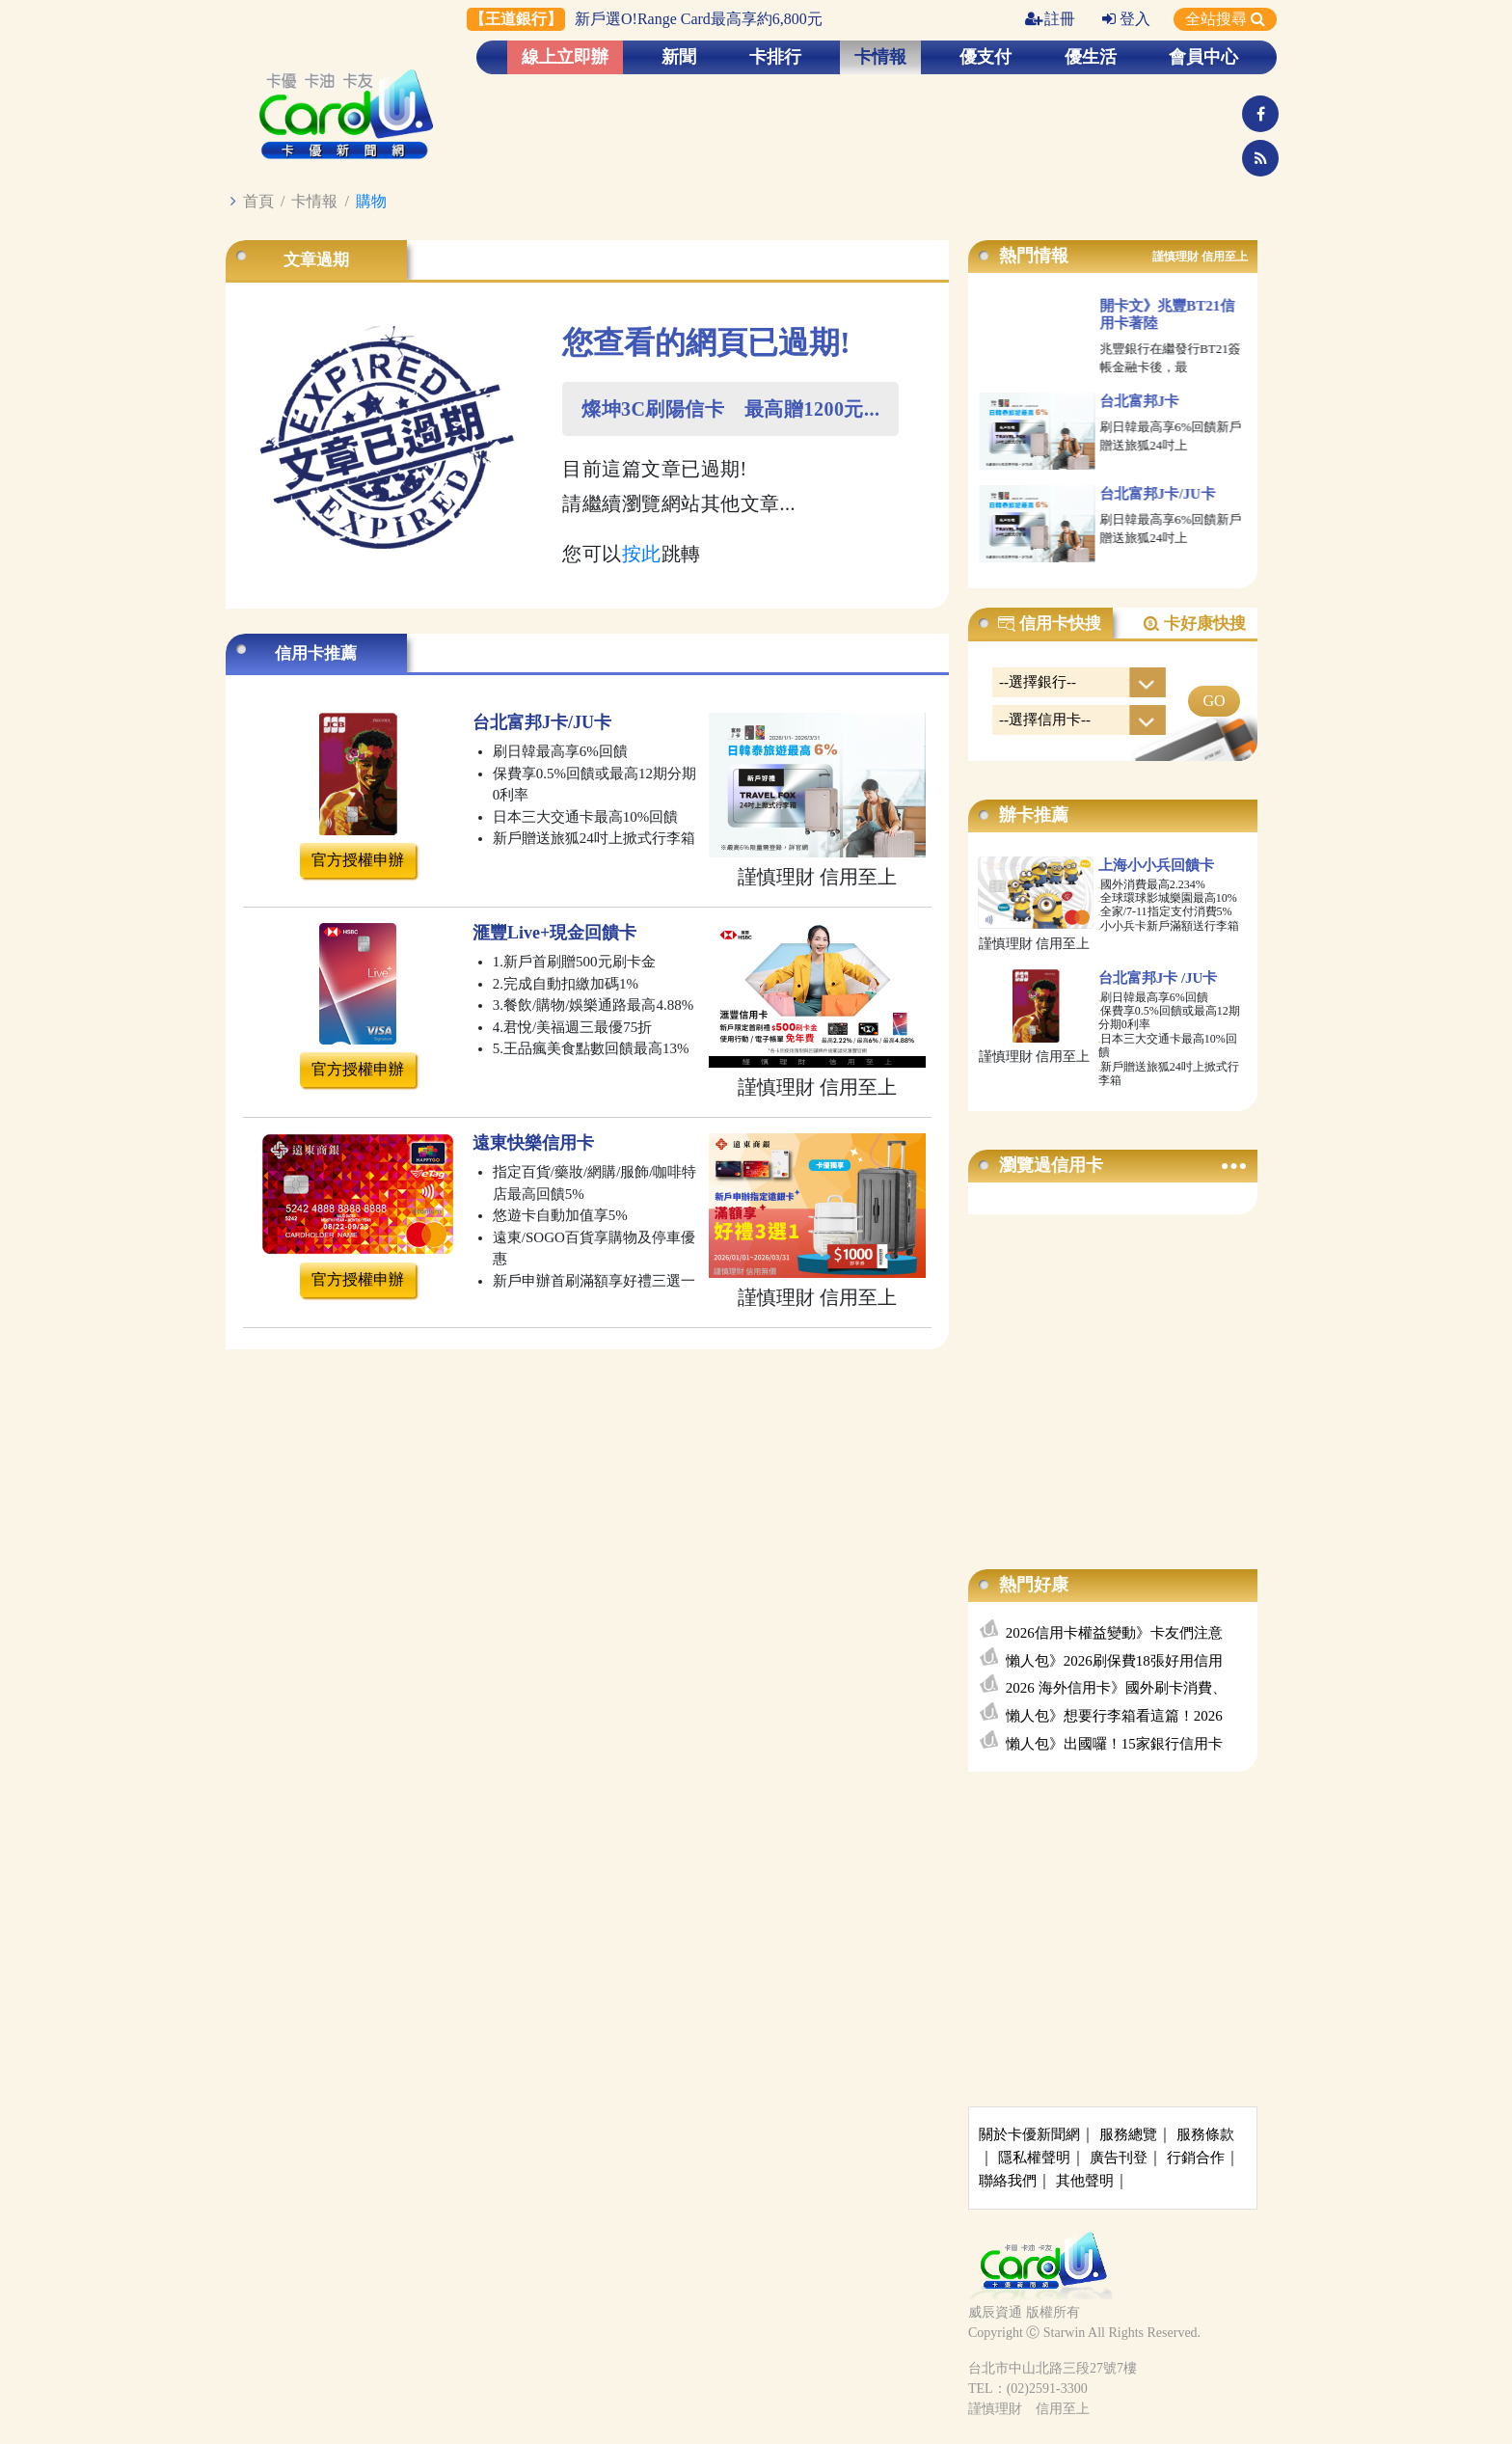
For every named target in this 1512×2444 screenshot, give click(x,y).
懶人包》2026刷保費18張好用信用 (1114, 1661)
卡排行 (775, 57)
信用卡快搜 (1049, 624)
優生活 (1091, 57)
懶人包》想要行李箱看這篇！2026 (1114, 1716)
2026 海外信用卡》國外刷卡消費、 (1116, 1688)
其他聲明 (1085, 2180)
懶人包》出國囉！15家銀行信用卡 (1114, 1744)
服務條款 (1205, 2134)
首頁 (258, 201)
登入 (1126, 19)
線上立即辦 (565, 57)
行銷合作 (1196, 2157)
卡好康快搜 (1194, 624)
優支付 (985, 57)
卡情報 (880, 57)
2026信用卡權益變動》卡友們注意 (1114, 1633)
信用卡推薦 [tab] (316, 653)
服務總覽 (1128, 2134)
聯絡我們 (1008, 2180)
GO (1213, 700)
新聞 (679, 57)
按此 (642, 553)
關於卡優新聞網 (1029, 2134)
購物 (371, 201)
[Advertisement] (1112, 1372)
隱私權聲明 (1034, 2157)
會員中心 (1203, 57)
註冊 (1050, 19)
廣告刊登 (1119, 2157)
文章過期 (316, 260)
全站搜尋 (1225, 19)
